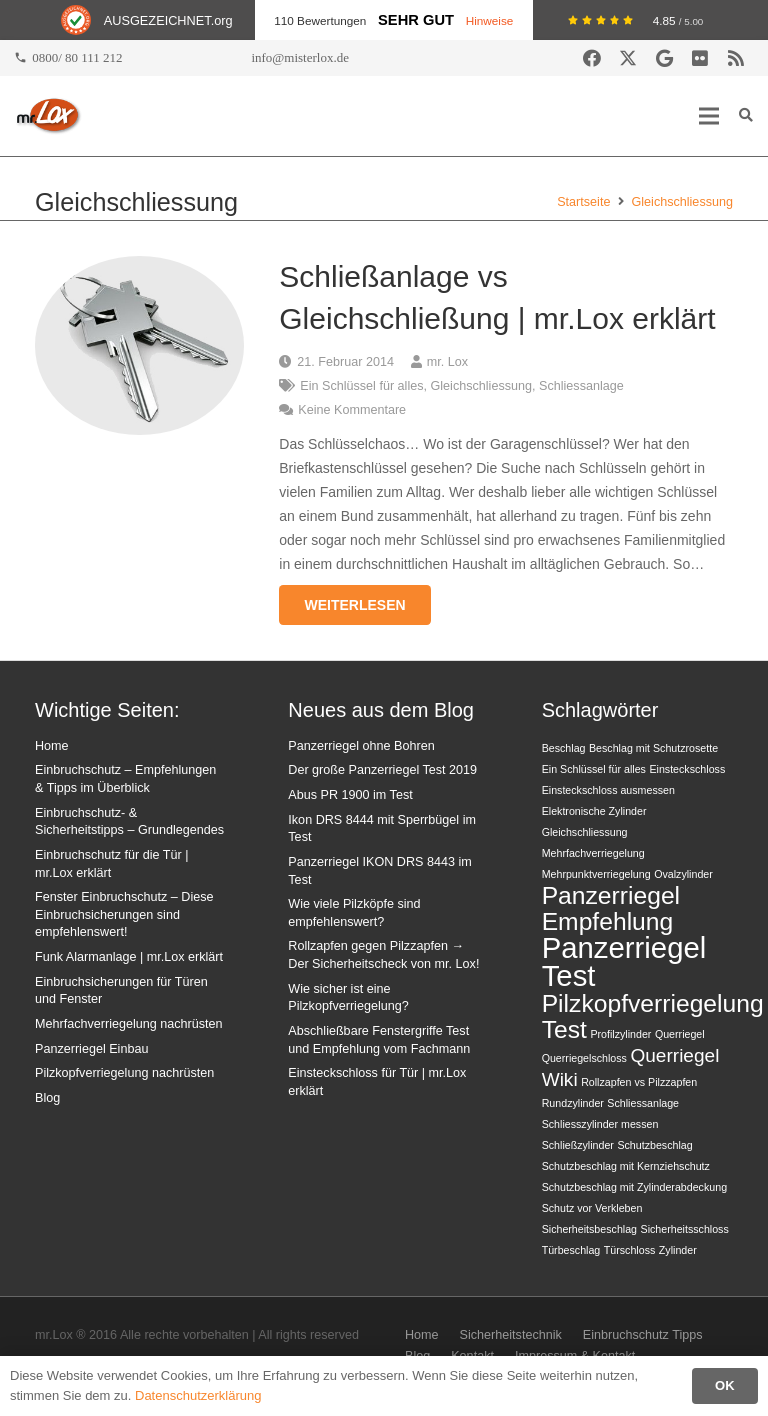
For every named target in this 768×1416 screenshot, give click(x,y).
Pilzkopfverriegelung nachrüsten (124, 1073)
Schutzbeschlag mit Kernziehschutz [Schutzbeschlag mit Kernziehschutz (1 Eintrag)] (626, 1166)
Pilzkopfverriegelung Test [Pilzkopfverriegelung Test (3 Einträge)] (653, 1016)
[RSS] (736, 58)
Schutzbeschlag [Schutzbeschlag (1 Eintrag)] (654, 1145)
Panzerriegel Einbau (91, 1049)
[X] (628, 58)
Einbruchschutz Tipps (643, 1335)
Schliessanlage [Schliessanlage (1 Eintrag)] (643, 1103)
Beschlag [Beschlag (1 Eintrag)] (564, 748)
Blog (47, 1098)
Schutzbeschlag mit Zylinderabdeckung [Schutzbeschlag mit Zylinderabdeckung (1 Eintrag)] (634, 1187)
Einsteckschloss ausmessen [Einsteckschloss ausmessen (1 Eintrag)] (608, 790)
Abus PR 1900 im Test (350, 795)
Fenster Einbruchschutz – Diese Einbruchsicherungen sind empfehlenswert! (124, 914)
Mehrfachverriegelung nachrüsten (129, 1024)
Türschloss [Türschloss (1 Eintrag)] (630, 1250)
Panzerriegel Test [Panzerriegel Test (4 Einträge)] (624, 961)
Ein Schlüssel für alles (361, 386)
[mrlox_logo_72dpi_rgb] (48, 116)
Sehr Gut (416, 20)
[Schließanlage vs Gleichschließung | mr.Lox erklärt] (139, 268)
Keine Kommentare (352, 410)
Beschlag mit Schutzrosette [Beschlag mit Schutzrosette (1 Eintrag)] (653, 748)
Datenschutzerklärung (198, 1395)
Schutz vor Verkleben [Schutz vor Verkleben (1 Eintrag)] (592, 1208)
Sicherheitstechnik (511, 1335)
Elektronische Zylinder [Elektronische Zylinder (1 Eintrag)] (594, 811)
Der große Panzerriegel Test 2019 (382, 770)
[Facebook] (592, 58)
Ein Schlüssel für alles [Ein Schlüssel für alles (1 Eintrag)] (594, 769)
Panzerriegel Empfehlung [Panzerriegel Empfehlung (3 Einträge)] (611, 908)
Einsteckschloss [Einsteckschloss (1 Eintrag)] (687, 769)
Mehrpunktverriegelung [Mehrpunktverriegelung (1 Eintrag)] (596, 874)
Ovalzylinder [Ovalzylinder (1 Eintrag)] (683, 874)
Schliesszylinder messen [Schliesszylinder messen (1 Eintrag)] (600, 1124)
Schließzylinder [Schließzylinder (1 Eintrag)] (578, 1145)
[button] (709, 116)
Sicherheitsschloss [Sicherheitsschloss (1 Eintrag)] (685, 1229)
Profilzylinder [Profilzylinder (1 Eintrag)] (620, 1034)
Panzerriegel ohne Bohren (361, 746)
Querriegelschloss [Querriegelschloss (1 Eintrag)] (584, 1058)
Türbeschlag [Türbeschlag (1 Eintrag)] (571, 1250)
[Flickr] (700, 58)
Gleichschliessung (482, 386)
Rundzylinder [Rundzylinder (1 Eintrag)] (573, 1103)
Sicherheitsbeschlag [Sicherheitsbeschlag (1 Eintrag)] (589, 1229)
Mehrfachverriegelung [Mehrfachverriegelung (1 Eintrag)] (593, 853)
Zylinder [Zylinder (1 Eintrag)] (678, 1250)
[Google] (664, 58)
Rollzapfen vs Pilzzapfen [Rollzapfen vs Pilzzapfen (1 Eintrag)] (639, 1082)
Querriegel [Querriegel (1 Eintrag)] (680, 1034)
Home (52, 746)
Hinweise (490, 20)
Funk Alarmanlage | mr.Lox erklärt (129, 957)
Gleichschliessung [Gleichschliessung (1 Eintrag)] (585, 832)
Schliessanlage (581, 386)
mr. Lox (447, 362)
